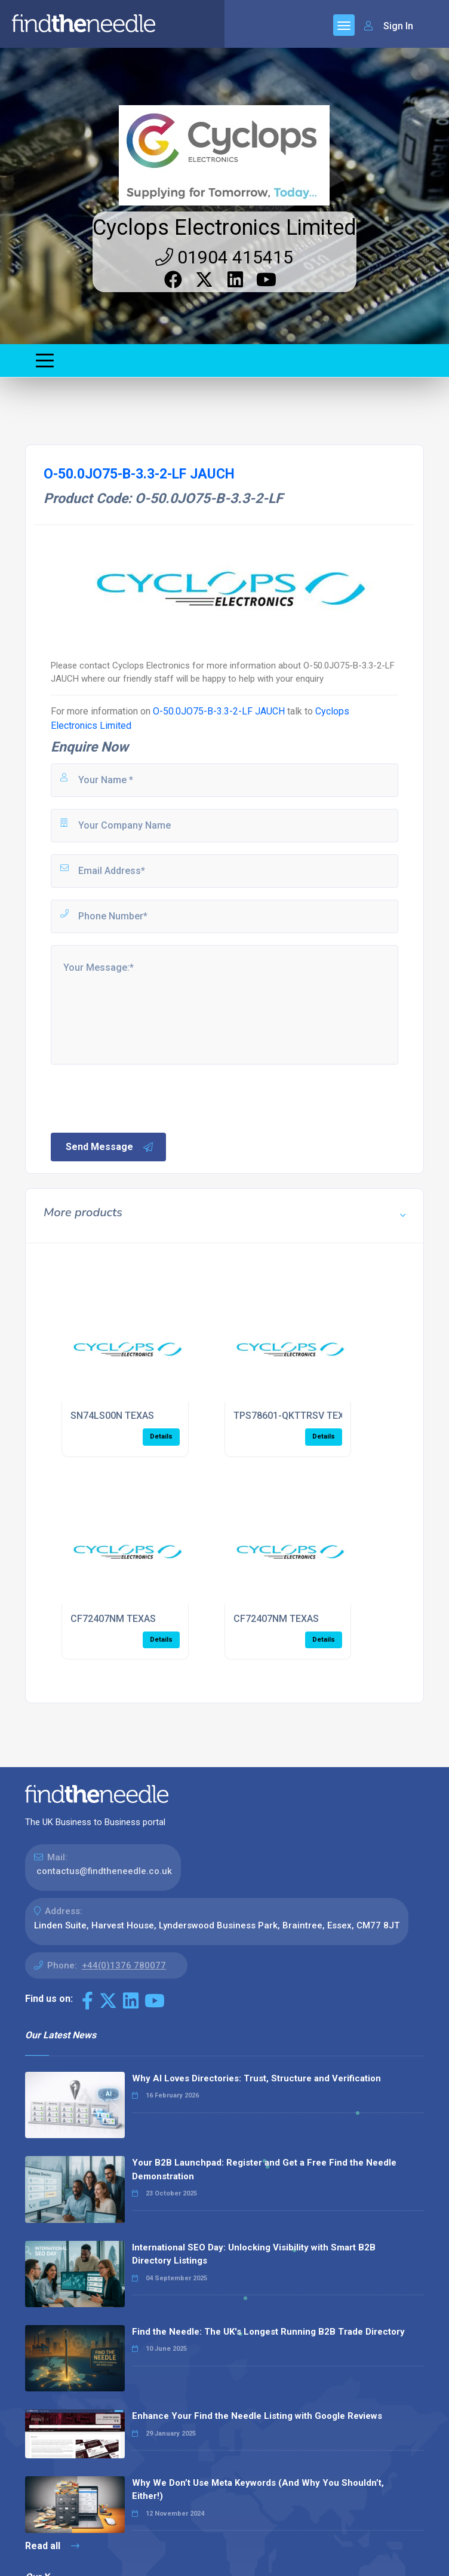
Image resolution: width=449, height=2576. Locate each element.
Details (161, 1436)
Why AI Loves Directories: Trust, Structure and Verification (256, 2078)
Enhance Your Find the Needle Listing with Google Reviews (257, 2416)
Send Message (110, 1147)
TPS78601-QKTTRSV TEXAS (294, 1415)
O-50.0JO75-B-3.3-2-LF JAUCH (219, 711)
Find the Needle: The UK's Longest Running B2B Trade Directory (268, 2331)
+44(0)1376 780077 (124, 1965)
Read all (52, 2546)
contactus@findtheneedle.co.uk (104, 1871)
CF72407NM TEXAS (113, 1618)
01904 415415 (224, 257)
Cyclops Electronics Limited (224, 227)
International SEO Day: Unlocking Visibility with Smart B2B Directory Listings (254, 2254)
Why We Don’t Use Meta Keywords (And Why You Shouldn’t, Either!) (258, 2489)
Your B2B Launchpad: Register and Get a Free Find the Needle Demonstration (264, 2169)
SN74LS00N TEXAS (112, 1415)
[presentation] (139, 1097)
